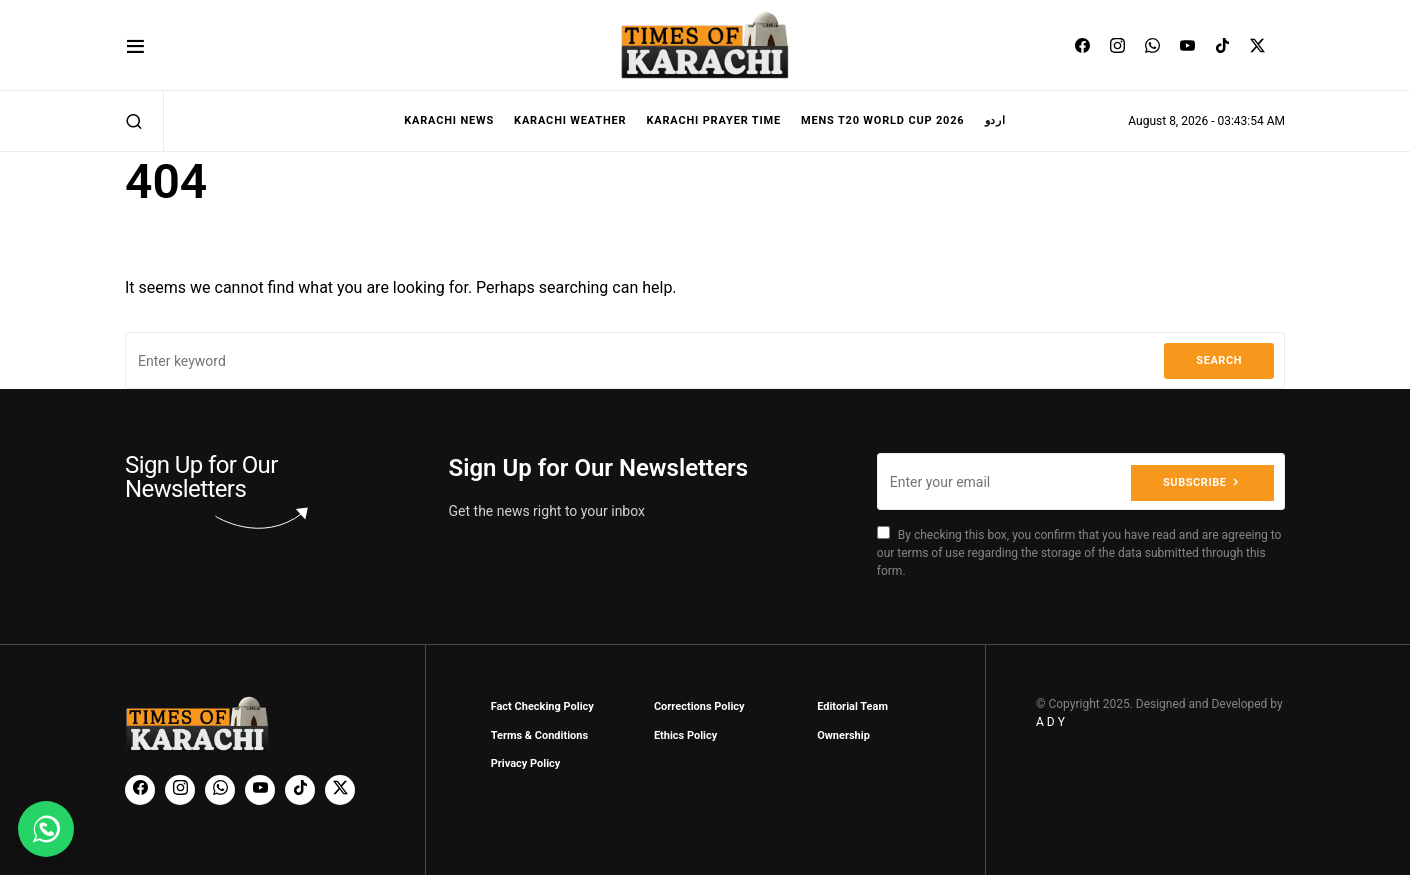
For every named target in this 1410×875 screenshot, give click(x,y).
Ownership (843, 735)
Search (1219, 360)
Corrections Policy (699, 706)
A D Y (1050, 722)
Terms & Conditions (540, 735)
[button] (135, 45)
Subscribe (1194, 481)
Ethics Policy (685, 735)
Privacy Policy (526, 763)
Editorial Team (852, 706)
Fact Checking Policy (542, 706)
